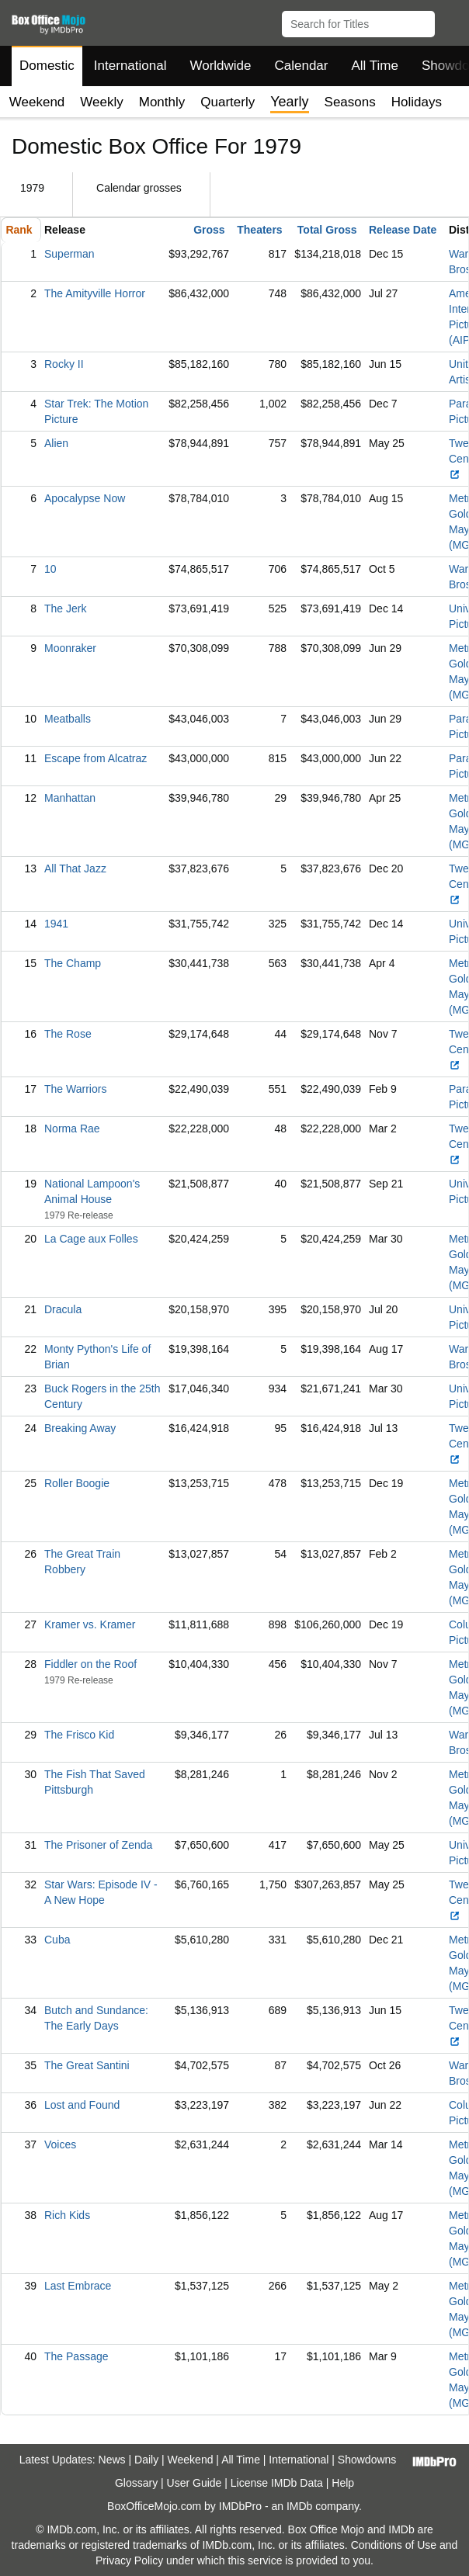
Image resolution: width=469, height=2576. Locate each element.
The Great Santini (87, 2065)
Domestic (47, 65)
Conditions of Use (394, 2545)
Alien (56, 443)
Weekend (37, 102)
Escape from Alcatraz (95, 758)
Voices (60, 2144)
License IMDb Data (277, 2483)
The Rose (68, 1034)
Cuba (57, 1939)
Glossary (136, 2483)
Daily (146, 2459)
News (112, 2459)
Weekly (101, 102)
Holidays (416, 102)
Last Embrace (77, 2286)
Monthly (162, 102)
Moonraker (70, 648)
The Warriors (75, 1089)
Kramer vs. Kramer (89, 1624)
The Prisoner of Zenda (98, 1845)
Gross (208, 230)
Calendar (301, 65)
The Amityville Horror (94, 293)
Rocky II (64, 364)
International (130, 65)
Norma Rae (72, 1128)
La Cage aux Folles (91, 1239)
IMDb (299, 2506)
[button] (450, 21)
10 (50, 569)
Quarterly (227, 102)
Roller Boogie (76, 1483)
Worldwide (220, 65)
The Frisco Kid (79, 1734)
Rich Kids (67, 2215)
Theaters (259, 230)
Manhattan (70, 798)
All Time (375, 65)
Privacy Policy (129, 2560)
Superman (69, 254)
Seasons (350, 102)
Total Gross (327, 230)
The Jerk (65, 608)
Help (343, 2483)
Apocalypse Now (84, 498)
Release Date (402, 230)
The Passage (76, 2356)
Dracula (63, 1309)
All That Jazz (75, 868)
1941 (56, 923)
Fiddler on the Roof (90, 1664)
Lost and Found (82, 2105)
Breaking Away (80, 1428)
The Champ (72, 963)
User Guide (194, 2483)
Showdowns (367, 2459)
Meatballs (67, 718)
